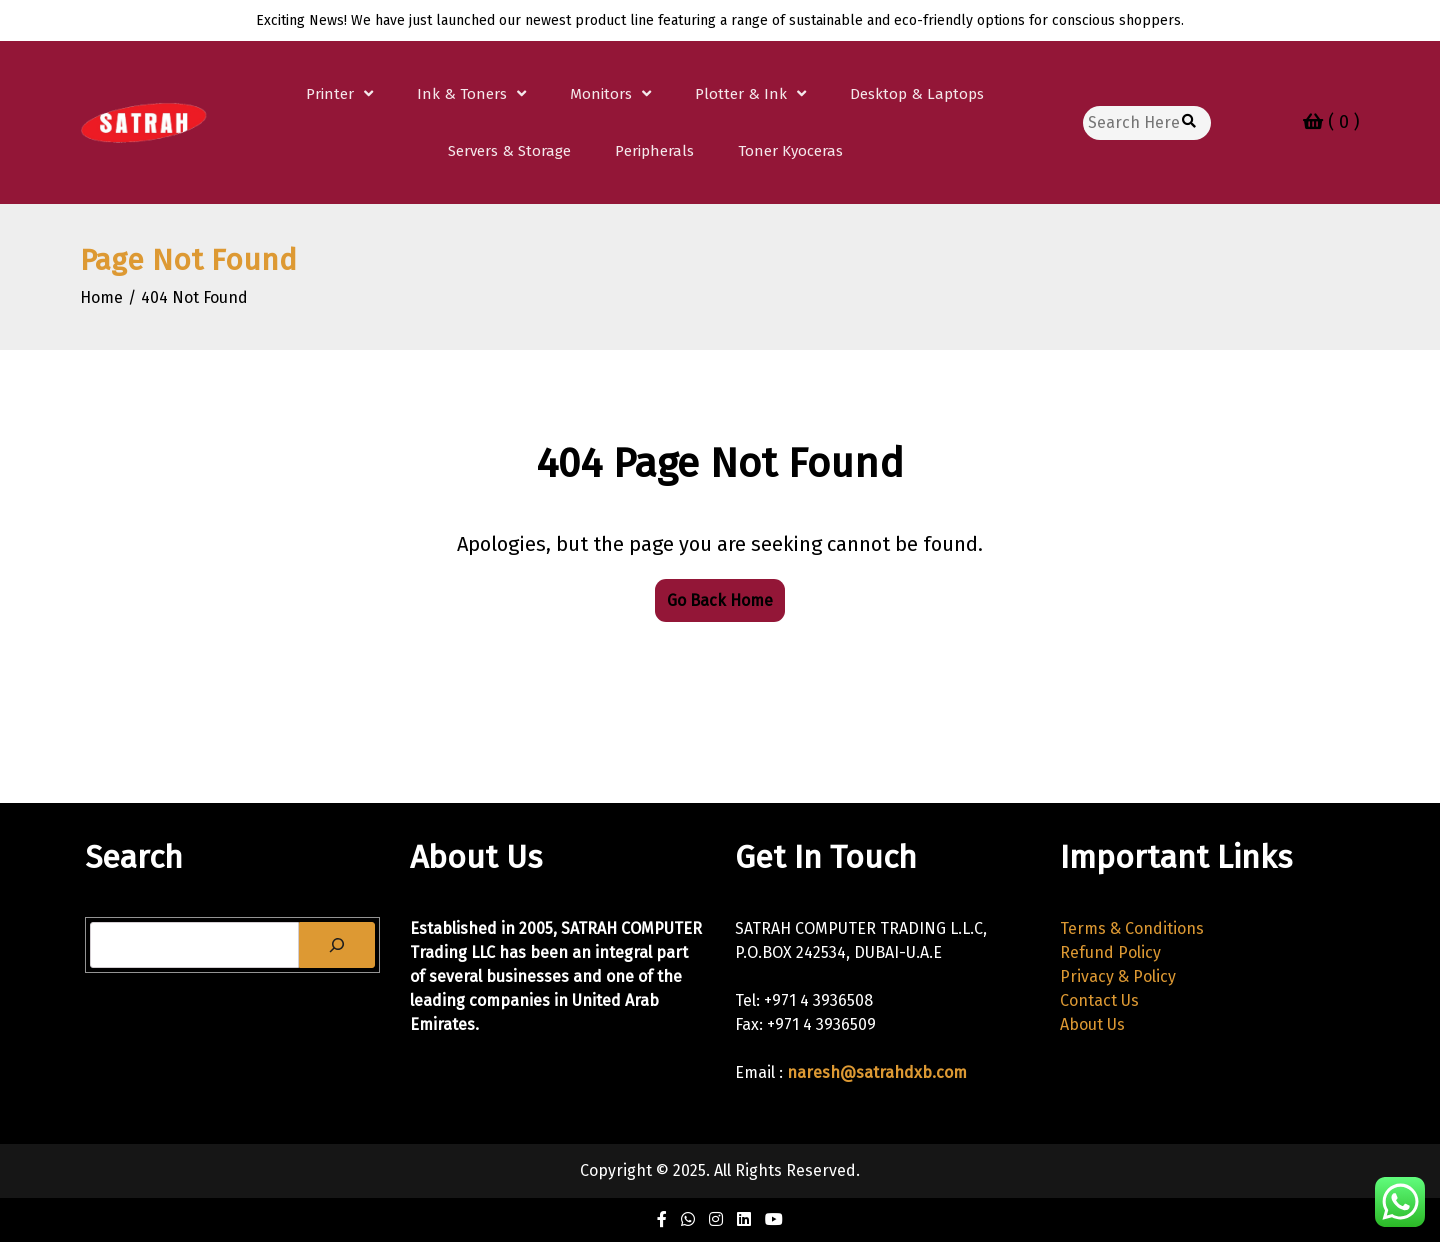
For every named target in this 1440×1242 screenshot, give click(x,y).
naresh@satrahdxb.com (877, 1072)
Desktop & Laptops (917, 94)
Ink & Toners (462, 94)
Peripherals (654, 151)
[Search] (337, 945)
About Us (1092, 1024)
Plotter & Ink (741, 94)
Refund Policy (1110, 952)
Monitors (601, 94)
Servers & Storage (509, 151)
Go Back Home (720, 600)
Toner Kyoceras (790, 151)
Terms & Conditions (1132, 928)
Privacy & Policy (1118, 976)
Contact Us (1099, 1000)
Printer (330, 94)
